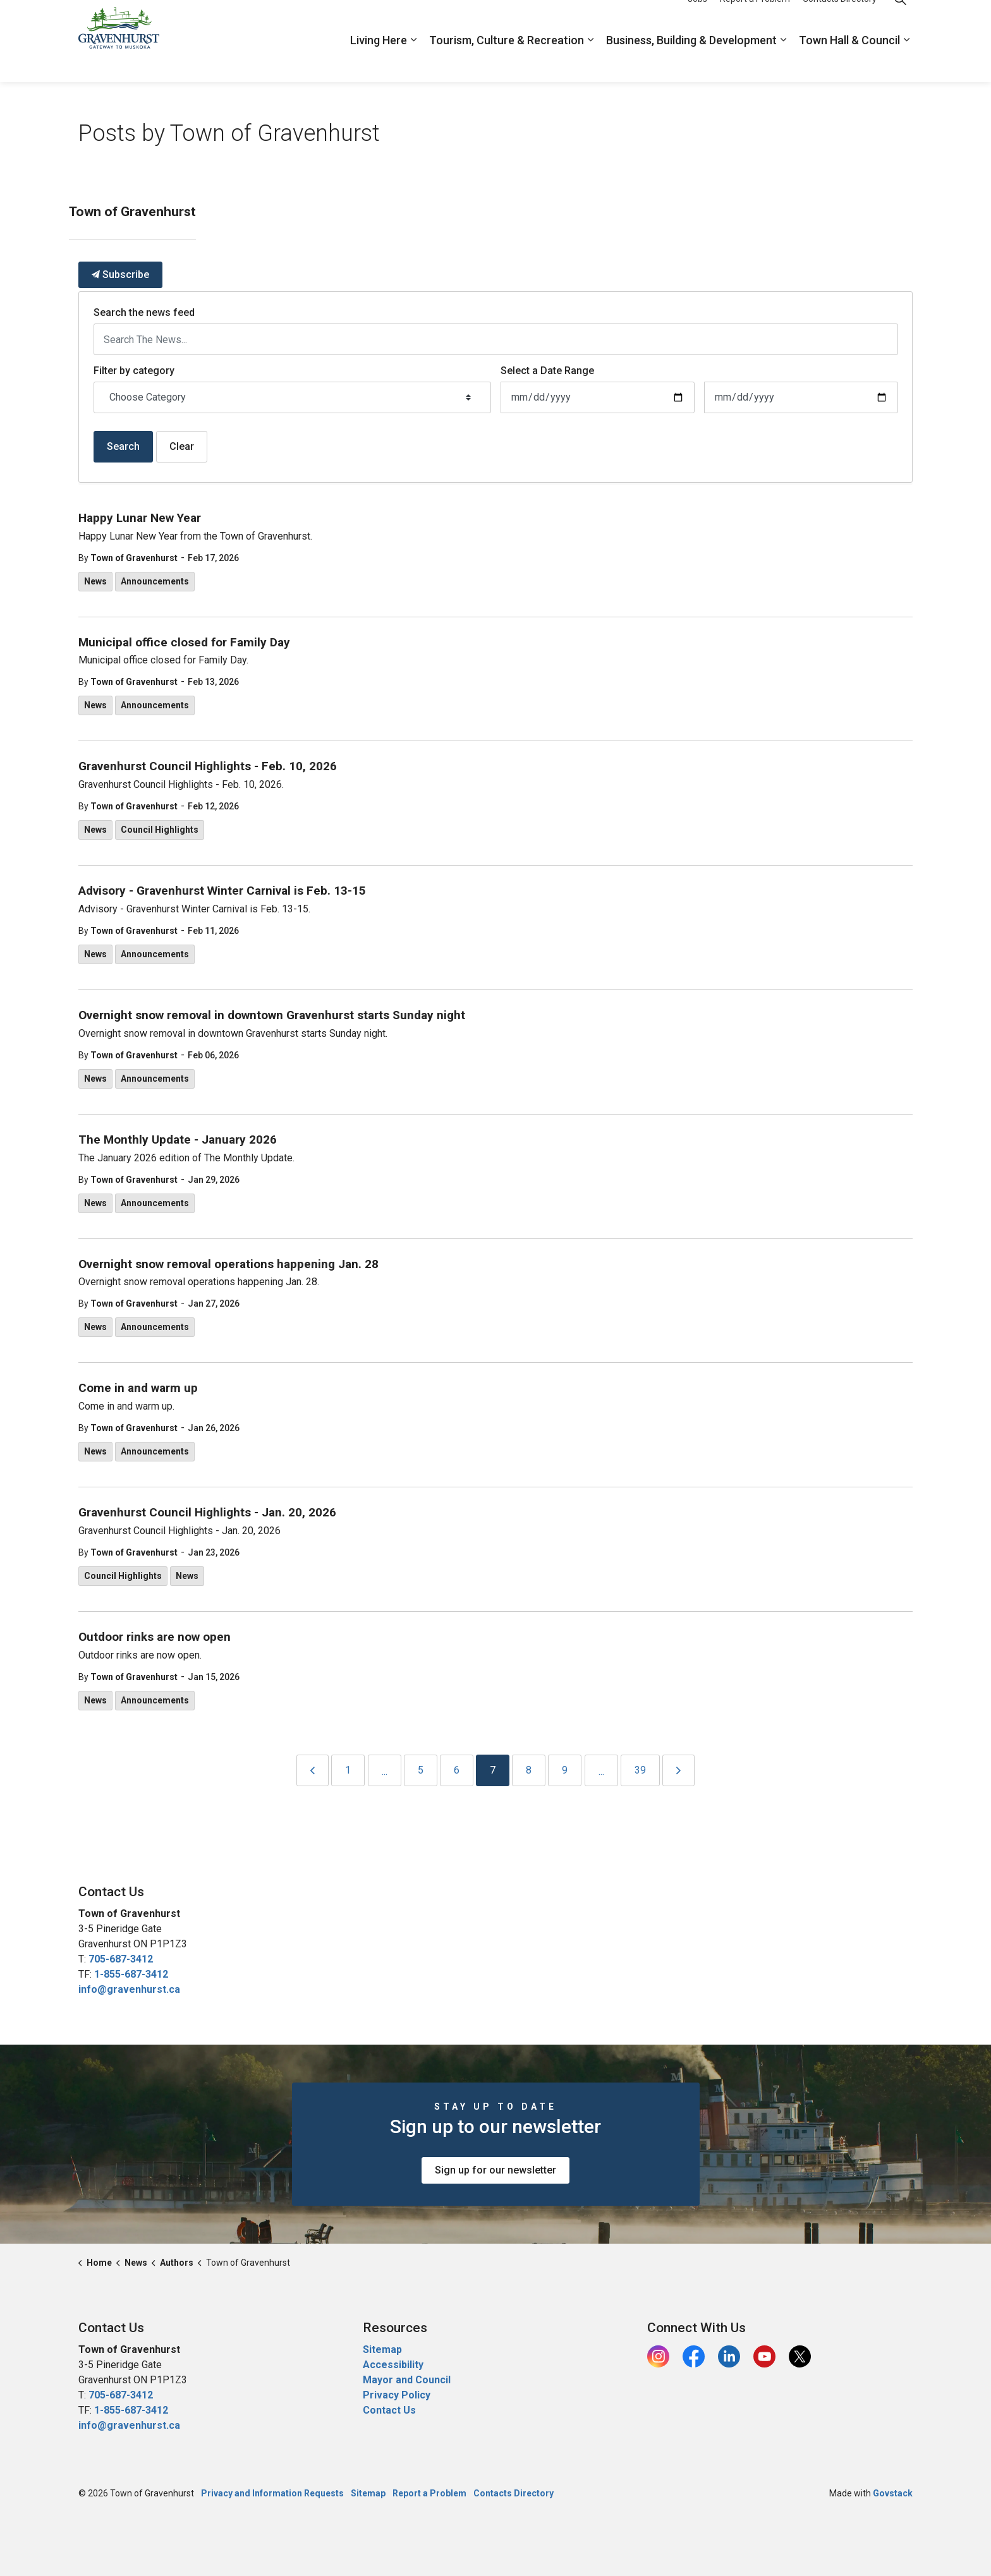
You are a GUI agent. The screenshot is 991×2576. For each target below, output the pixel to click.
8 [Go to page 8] (529, 1770)
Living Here (378, 61)
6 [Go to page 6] (456, 1770)
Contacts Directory (840, 20)
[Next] (678, 1770)
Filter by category (134, 371)
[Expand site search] (900, 20)
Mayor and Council (408, 2380)
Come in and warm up (138, 1388)
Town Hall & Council (849, 61)
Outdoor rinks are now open (154, 1637)
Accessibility (393, 2365)
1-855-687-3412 (131, 1974)
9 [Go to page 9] (565, 1770)
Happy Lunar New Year (139, 518)
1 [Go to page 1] (348, 1770)
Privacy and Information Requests (272, 2493)
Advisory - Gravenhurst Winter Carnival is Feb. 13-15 (222, 891)
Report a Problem (755, 20)
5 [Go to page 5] (420, 1770)
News (95, 581)
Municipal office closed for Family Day (184, 643)
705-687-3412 (120, 1959)
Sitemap (382, 2349)
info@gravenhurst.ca (129, 1989)
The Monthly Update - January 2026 (177, 1140)
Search (123, 446)
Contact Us (389, 2410)
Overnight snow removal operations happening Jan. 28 (228, 1264)
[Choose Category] (292, 397)
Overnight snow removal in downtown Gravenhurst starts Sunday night (271, 1015)
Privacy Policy (396, 2395)
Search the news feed (144, 312)
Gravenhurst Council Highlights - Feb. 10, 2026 (207, 766)
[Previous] (312, 1770)
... (384, 1771)
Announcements (155, 581)
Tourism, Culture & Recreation (506, 61)
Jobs (697, 20)
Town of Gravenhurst (134, 558)
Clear (181, 446)
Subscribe (120, 274)
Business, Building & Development (691, 61)
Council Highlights (159, 830)
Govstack (893, 2493)
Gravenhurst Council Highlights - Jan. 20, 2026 (207, 1513)
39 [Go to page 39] (640, 1770)
